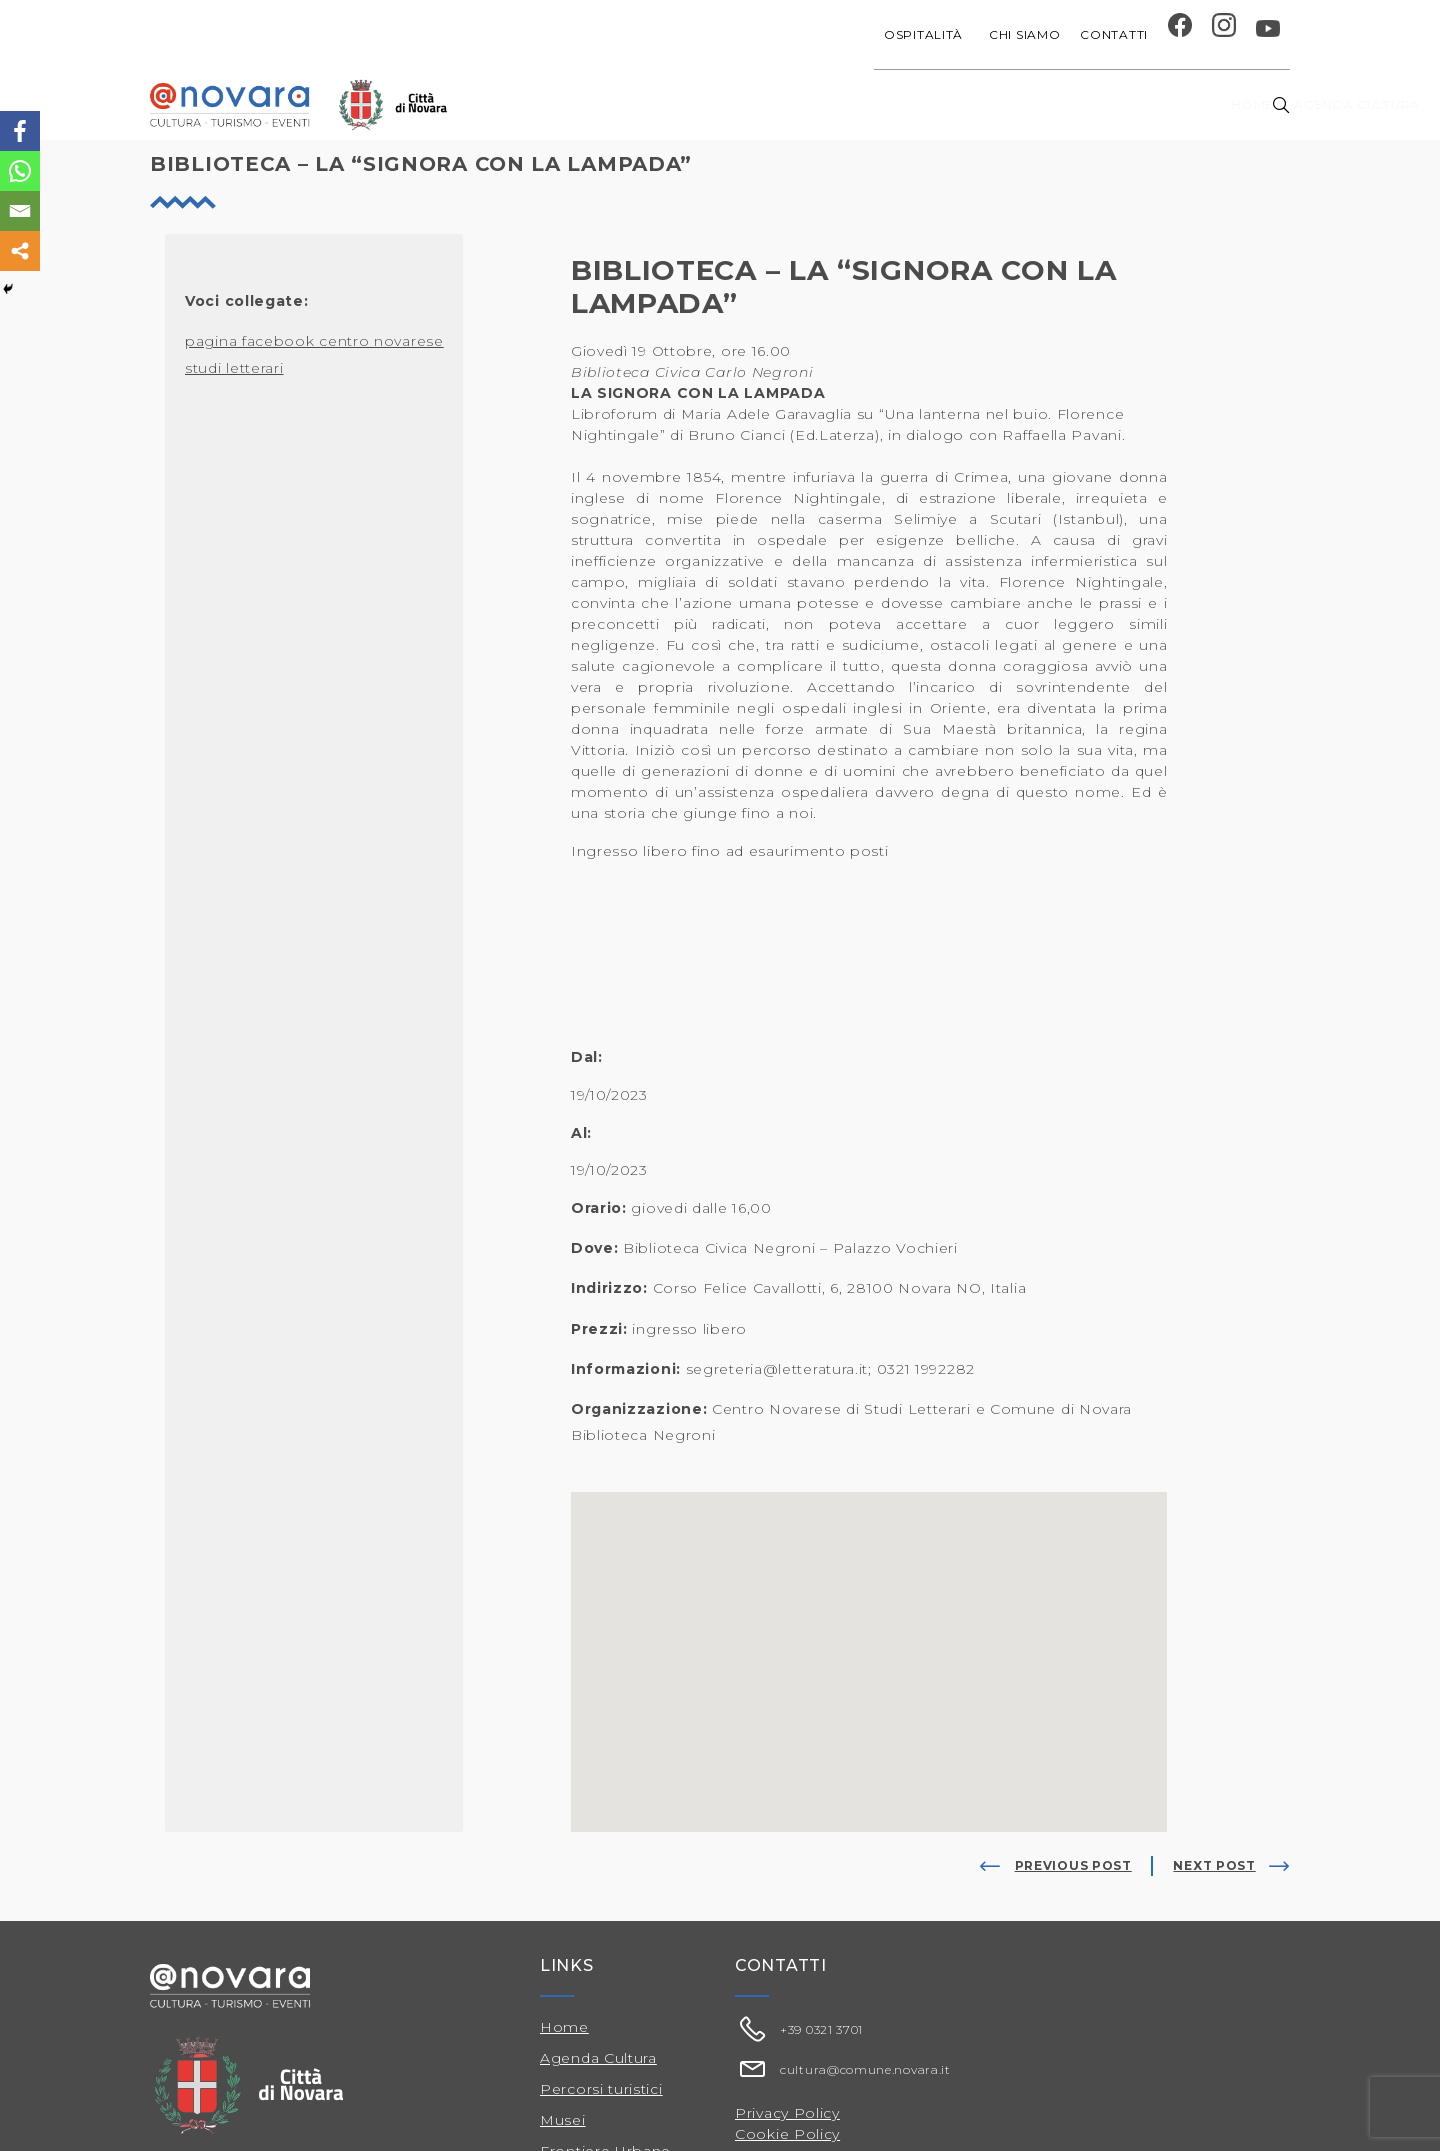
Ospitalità (926, 34)
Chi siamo (1024, 34)
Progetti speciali (854, 104)
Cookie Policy (787, 2134)
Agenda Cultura (598, 2058)
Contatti (1114, 34)
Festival (975, 104)
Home (592, 104)
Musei (563, 2120)
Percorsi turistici (601, 2089)
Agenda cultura (699, 104)
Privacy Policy (787, 2113)
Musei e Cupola (1084, 104)
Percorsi (1200, 104)
